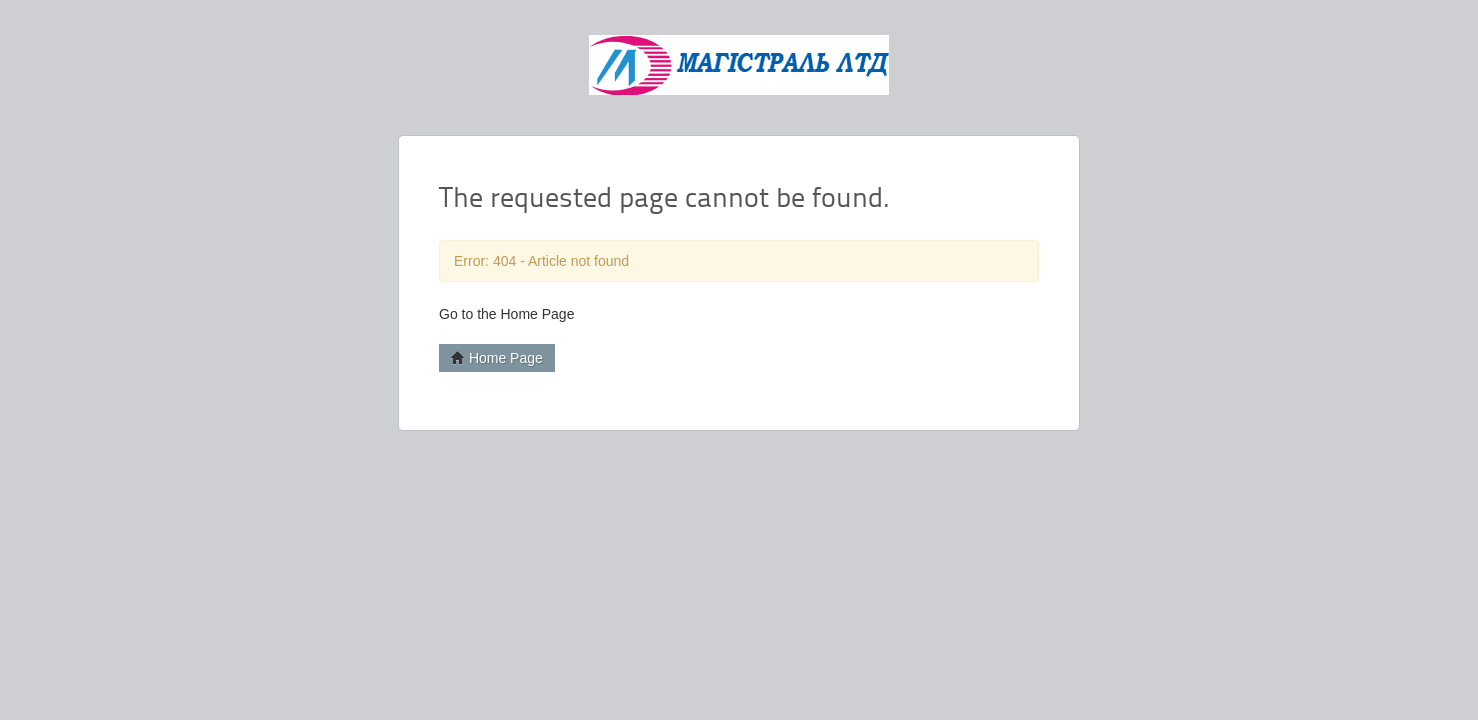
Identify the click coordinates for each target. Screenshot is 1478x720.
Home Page (497, 358)
